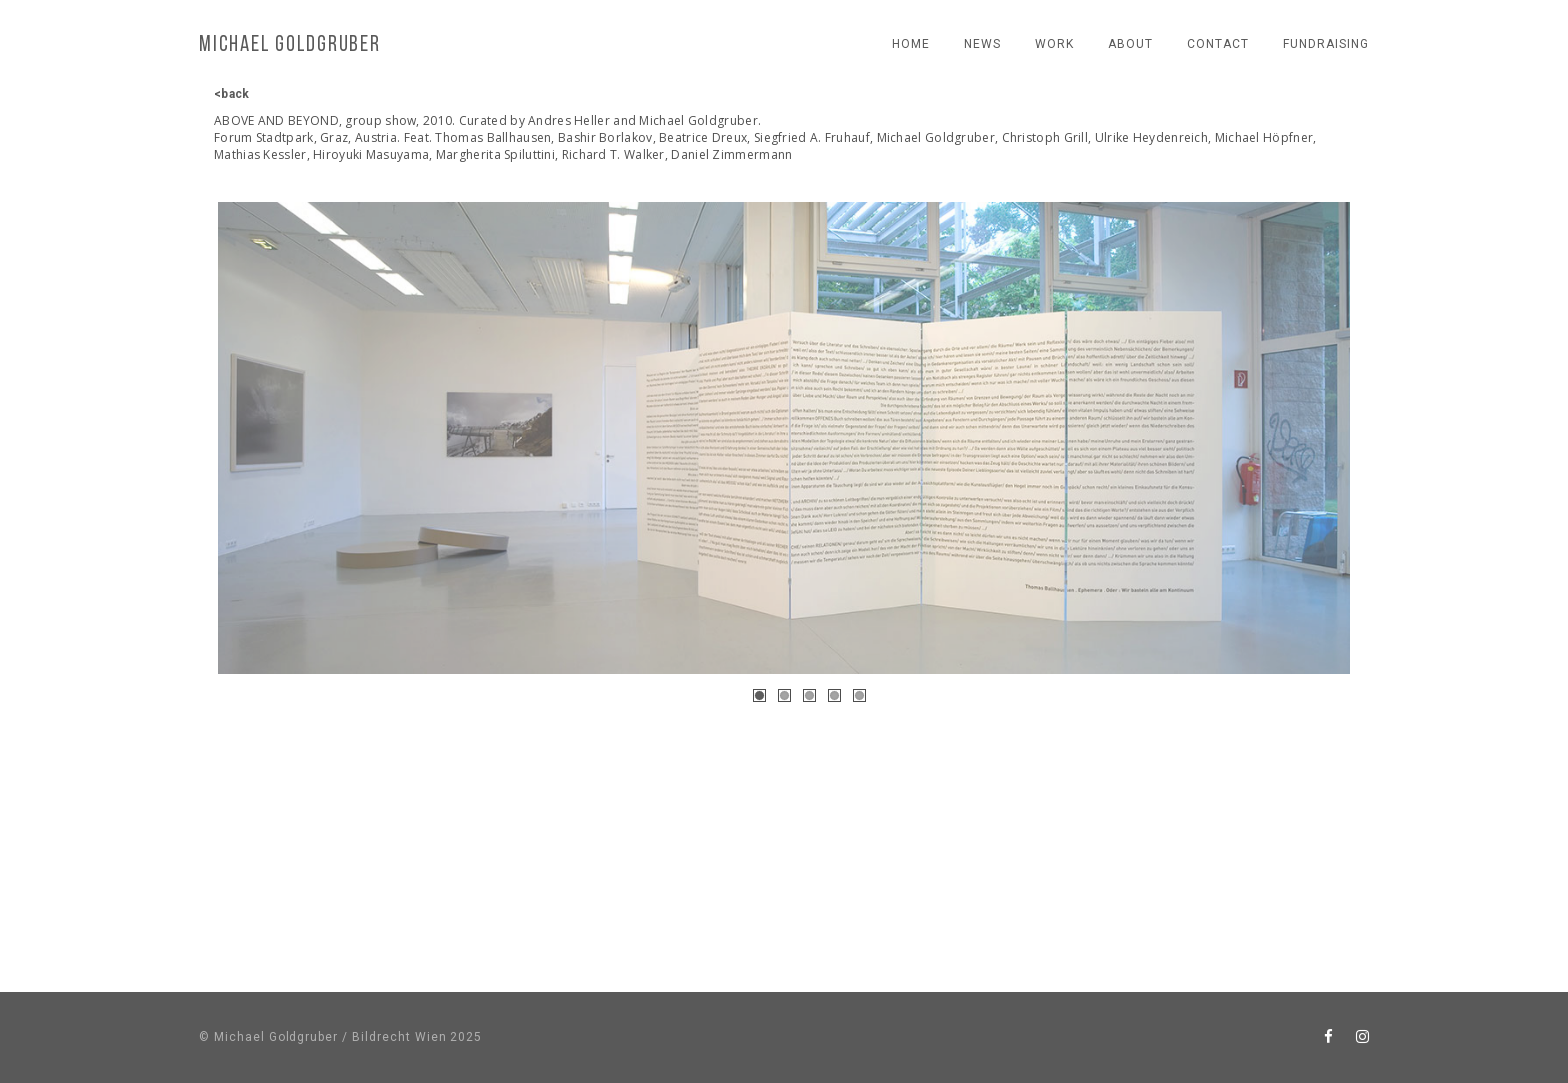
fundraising (1326, 44)
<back (232, 94)
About (1130, 44)
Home (911, 44)
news (982, 44)
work (1054, 44)
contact (1218, 44)
